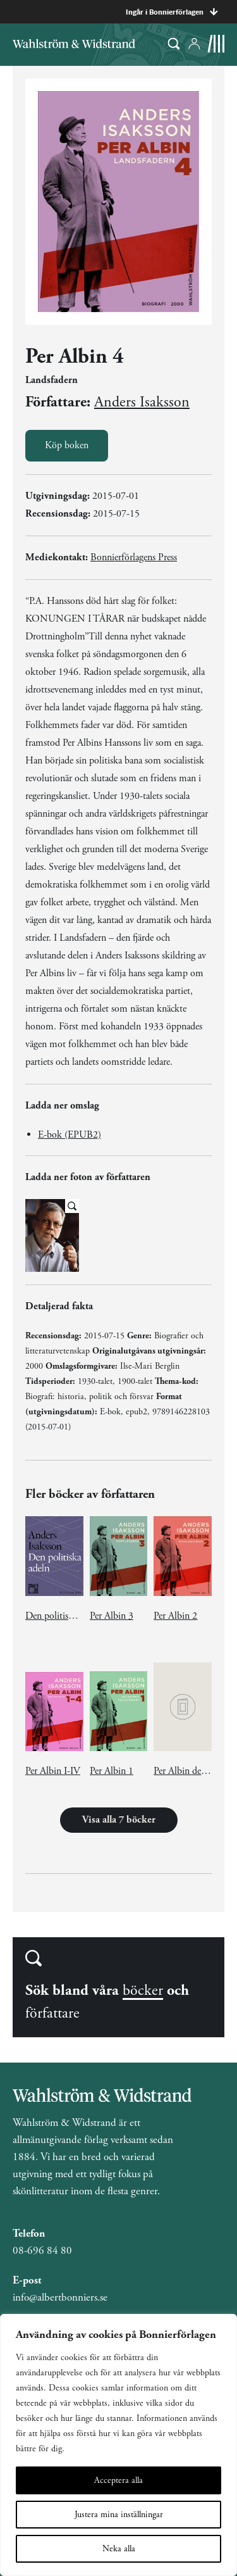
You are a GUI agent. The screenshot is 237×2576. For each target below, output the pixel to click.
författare (52, 2013)
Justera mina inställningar (119, 2514)
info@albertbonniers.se (60, 2297)
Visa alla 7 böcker (118, 1819)
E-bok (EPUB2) (69, 1134)
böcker (143, 1990)
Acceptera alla (118, 2480)
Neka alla (118, 2548)
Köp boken (66, 445)
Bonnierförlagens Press (133, 557)
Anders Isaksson (142, 402)
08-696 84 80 (42, 2251)
